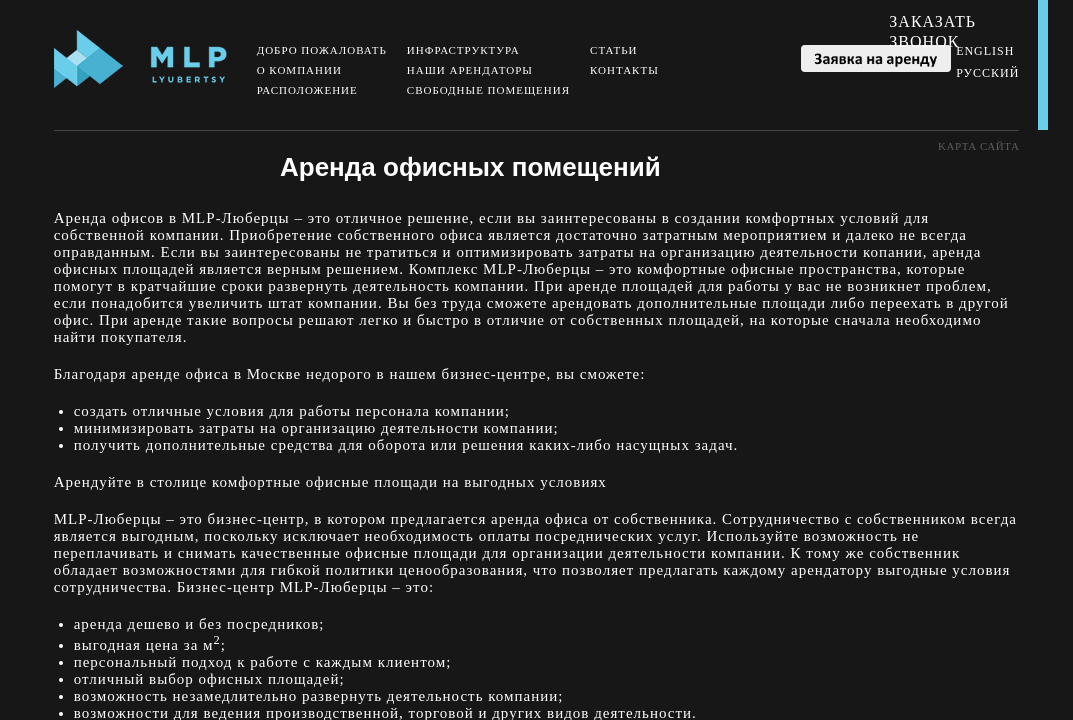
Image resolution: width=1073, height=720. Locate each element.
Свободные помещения (488, 90)
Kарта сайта (978, 146)
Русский (987, 73)
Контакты (624, 70)
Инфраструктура (463, 50)
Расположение (307, 90)
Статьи (613, 50)
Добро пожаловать (322, 50)
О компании (299, 70)
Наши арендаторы (470, 70)
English (985, 51)
